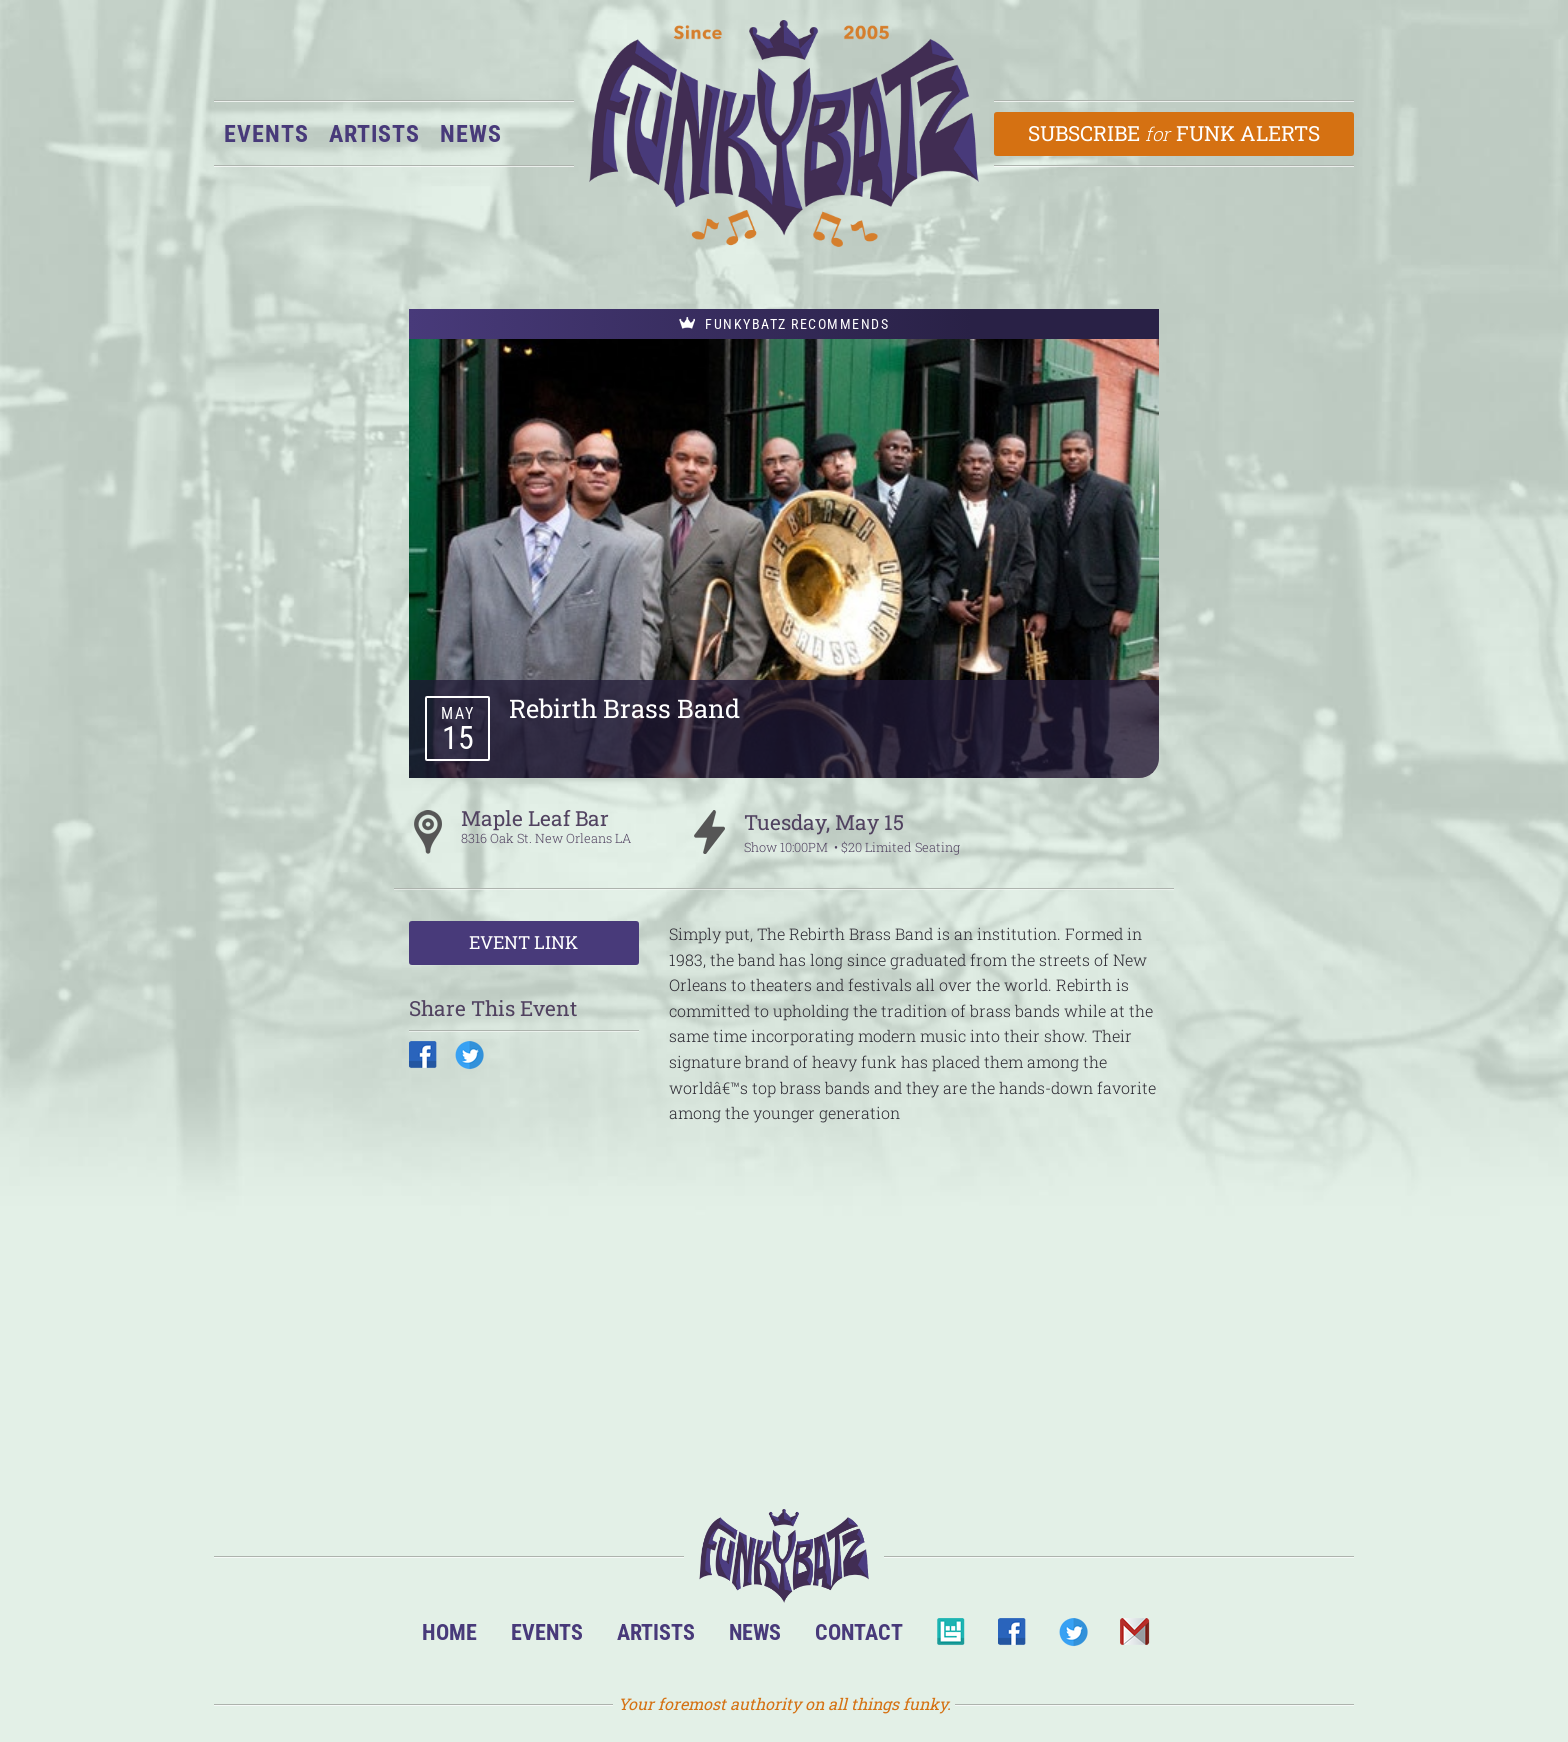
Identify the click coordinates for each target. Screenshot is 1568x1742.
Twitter (1072, 1637)
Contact (859, 1632)
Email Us (1133, 1637)
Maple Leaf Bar (535, 818)
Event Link (523, 942)
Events (266, 134)
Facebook (1011, 1637)
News (471, 134)
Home (449, 1632)
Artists (374, 134)
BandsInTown (950, 1637)
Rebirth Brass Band (624, 708)
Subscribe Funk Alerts (1174, 133)
